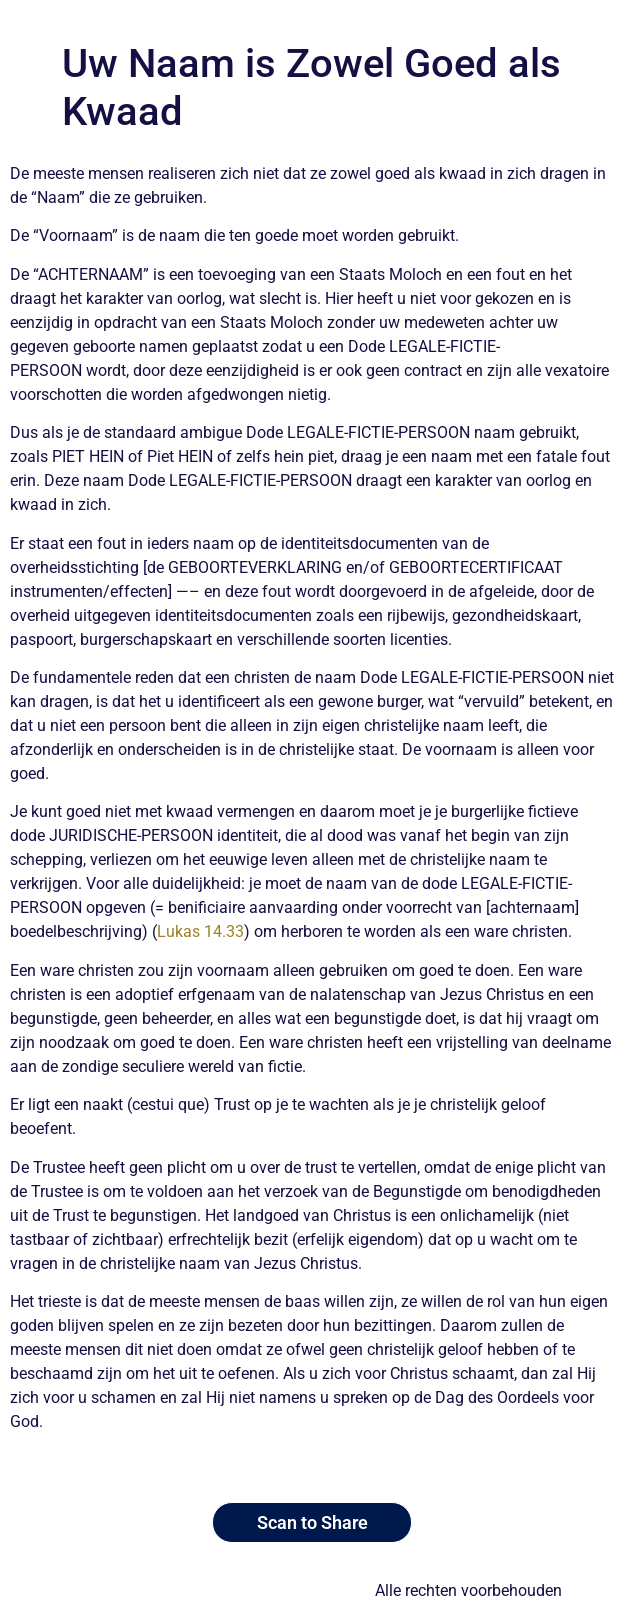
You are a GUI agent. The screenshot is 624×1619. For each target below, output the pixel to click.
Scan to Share (312, 1522)
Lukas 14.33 (200, 931)
